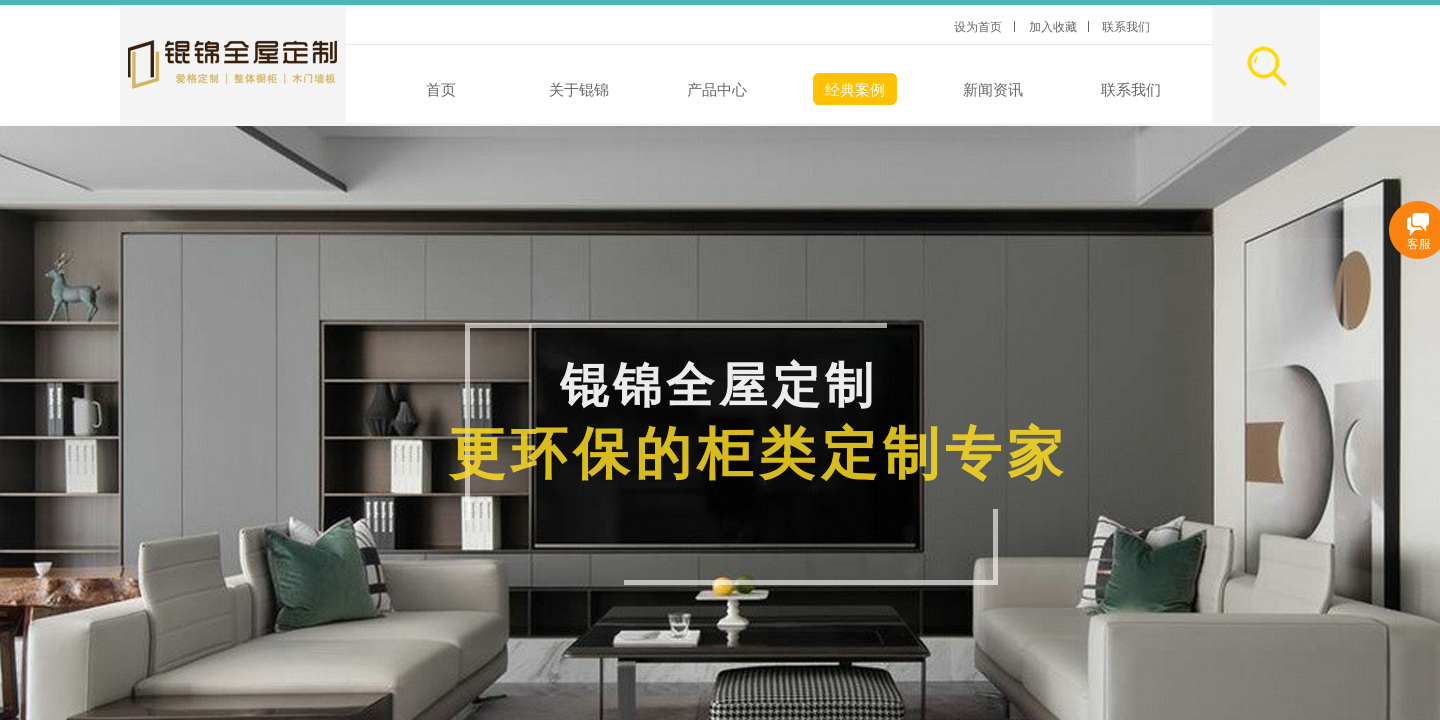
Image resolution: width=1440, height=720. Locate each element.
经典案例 (855, 90)
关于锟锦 (579, 90)
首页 (441, 90)
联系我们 (1131, 90)
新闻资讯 (993, 90)
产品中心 (717, 90)
